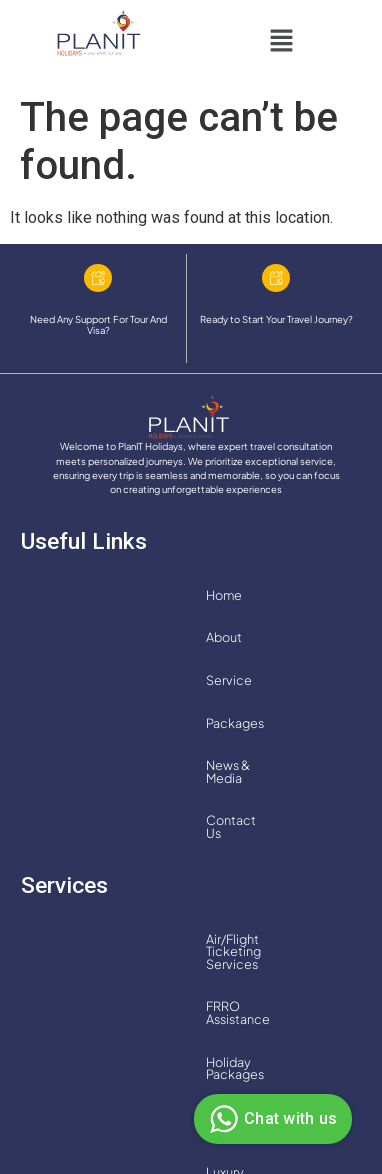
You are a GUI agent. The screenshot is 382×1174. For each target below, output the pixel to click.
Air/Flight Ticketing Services (118, 743)
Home (54, 595)
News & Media (77, 637)
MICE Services (240, 828)
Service (191, 595)
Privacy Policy (140, 1110)
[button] (281, 43)
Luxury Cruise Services (102, 828)
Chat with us (270, 1119)
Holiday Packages (88, 786)
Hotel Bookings (216, 786)
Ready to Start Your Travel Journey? (276, 319)
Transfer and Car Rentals (105, 871)
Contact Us (181, 637)
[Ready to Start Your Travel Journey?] (276, 278)
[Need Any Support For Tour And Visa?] (98, 278)
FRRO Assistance (280, 743)
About (120, 595)
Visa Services (244, 871)
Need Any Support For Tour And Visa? (98, 324)
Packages (273, 595)
